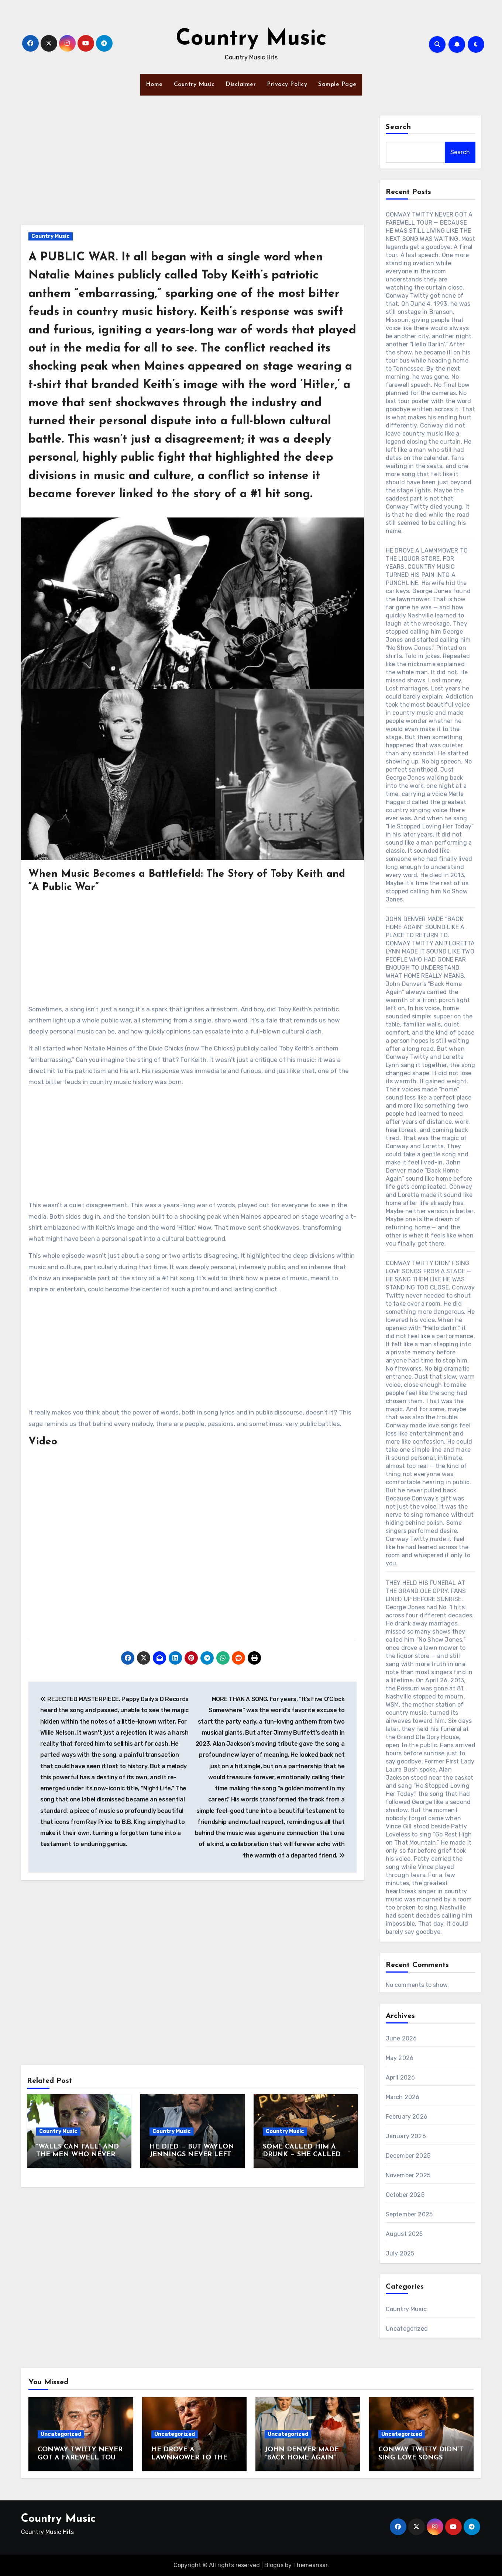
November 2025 (408, 2175)
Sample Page (337, 84)
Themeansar (310, 2565)
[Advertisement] (193, 170)
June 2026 (401, 2038)
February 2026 (407, 2116)
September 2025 (409, 2214)
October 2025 (405, 2194)
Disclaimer (241, 84)
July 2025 (400, 2253)
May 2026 (400, 2057)
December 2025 (408, 2155)
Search (399, 127)
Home (154, 84)
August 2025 (404, 2233)
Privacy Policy (287, 84)
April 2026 (400, 2077)
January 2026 (406, 2136)
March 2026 (403, 2097)
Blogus (273, 2565)
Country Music (251, 39)
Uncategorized (407, 2328)
